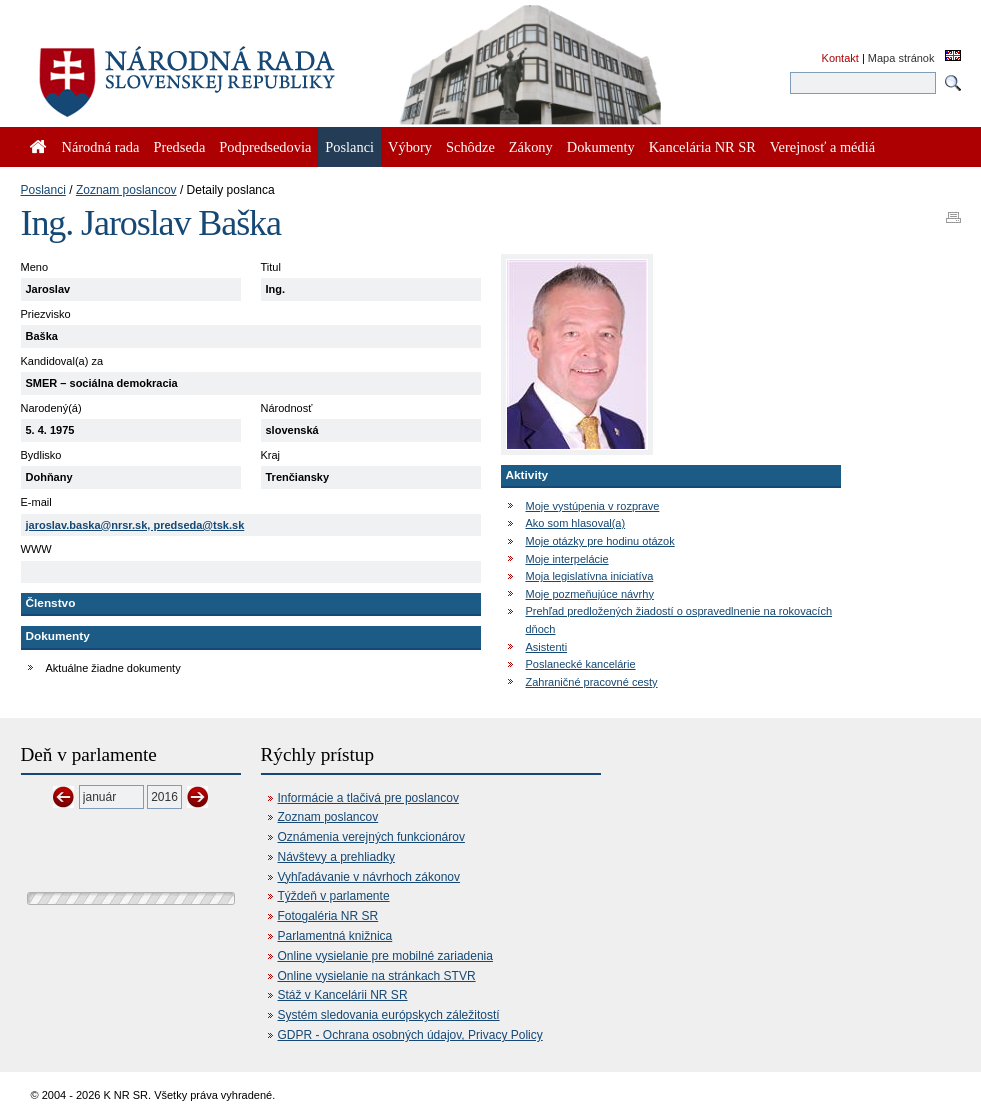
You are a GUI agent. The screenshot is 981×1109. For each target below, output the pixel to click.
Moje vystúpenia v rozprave (593, 506)
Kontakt (840, 58)
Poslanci (43, 190)
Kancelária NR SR (702, 147)
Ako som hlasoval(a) (576, 523)
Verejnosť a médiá (822, 147)
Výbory (410, 147)
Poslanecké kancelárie (581, 664)
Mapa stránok (901, 58)
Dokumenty (601, 147)
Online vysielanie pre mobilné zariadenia (385, 956)
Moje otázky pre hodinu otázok (600, 541)
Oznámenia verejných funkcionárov (371, 837)
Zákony (531, 147)
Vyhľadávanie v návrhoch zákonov (369, 877)
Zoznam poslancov (126, 190)
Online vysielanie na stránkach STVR (377, 976)
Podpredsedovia (265, 147)
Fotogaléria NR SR (328, 916)
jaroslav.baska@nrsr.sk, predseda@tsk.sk (135, 525)
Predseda (179, 147)
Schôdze (470, 147)
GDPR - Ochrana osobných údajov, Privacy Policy (410, 1035)
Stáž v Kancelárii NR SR (343, 995)
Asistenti (547, 647)
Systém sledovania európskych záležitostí (389, 1015)
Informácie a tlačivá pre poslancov (368, 798)
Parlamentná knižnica (335, 936)
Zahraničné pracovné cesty (592, 682)
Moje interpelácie (567, 559)
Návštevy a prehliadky (336, 857)
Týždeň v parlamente (334, 896)
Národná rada (101, 147)
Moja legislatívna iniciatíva (590, 576)
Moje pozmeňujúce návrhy (590, 594)
